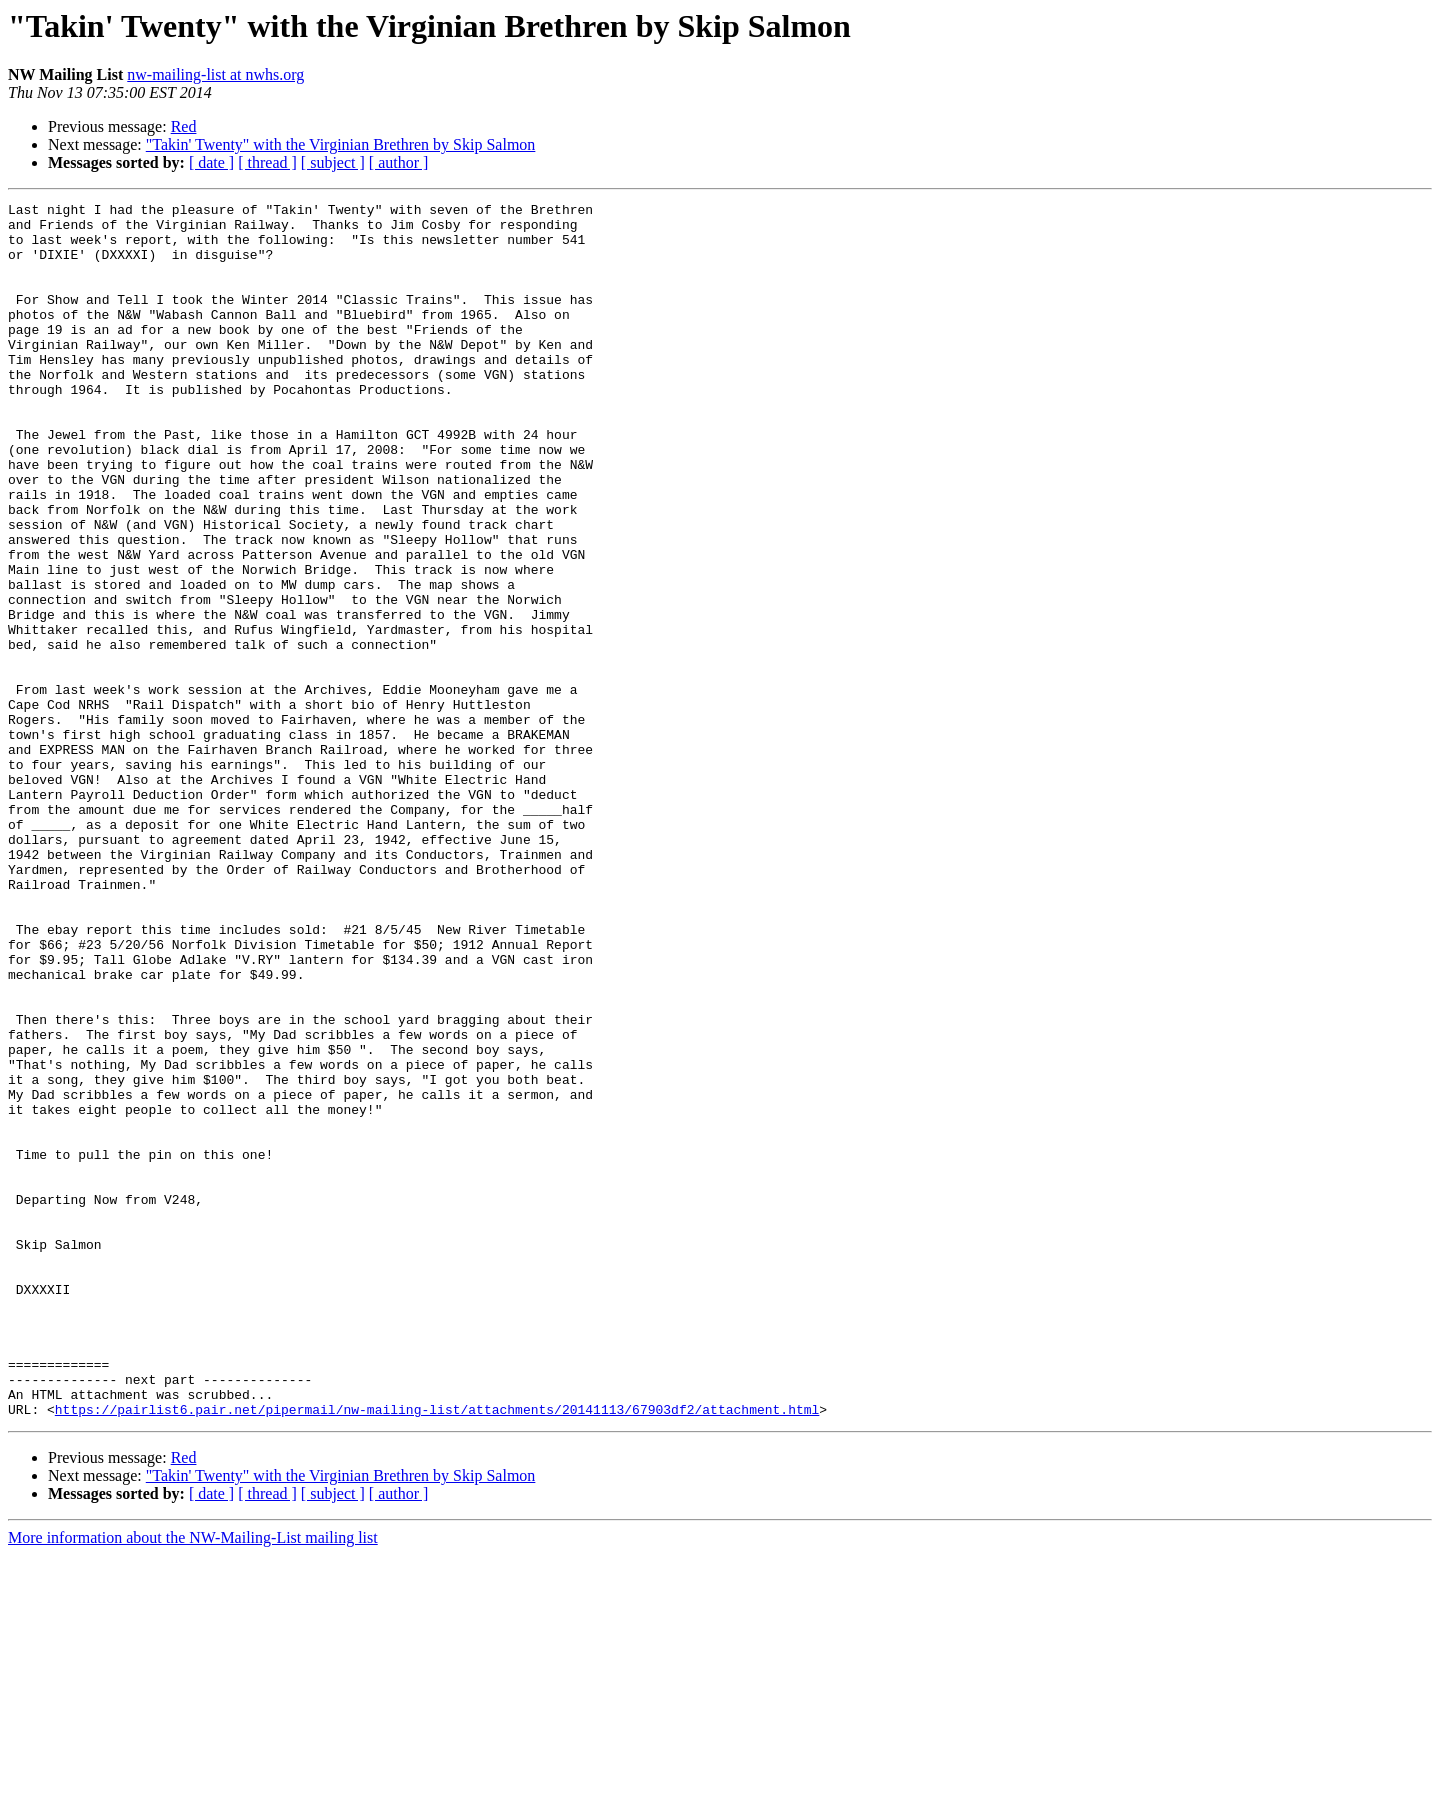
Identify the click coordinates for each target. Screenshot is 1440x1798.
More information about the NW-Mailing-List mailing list (193, 1780)
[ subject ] (333, 162)
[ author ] (399, 162)
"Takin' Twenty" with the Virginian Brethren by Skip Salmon (341, 144)
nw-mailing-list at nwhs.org (215, 74)
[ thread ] (267, 162)
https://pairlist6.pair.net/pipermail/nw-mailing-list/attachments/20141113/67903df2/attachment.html (437, 1652)
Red (184, 126)
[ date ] (211, 162)
